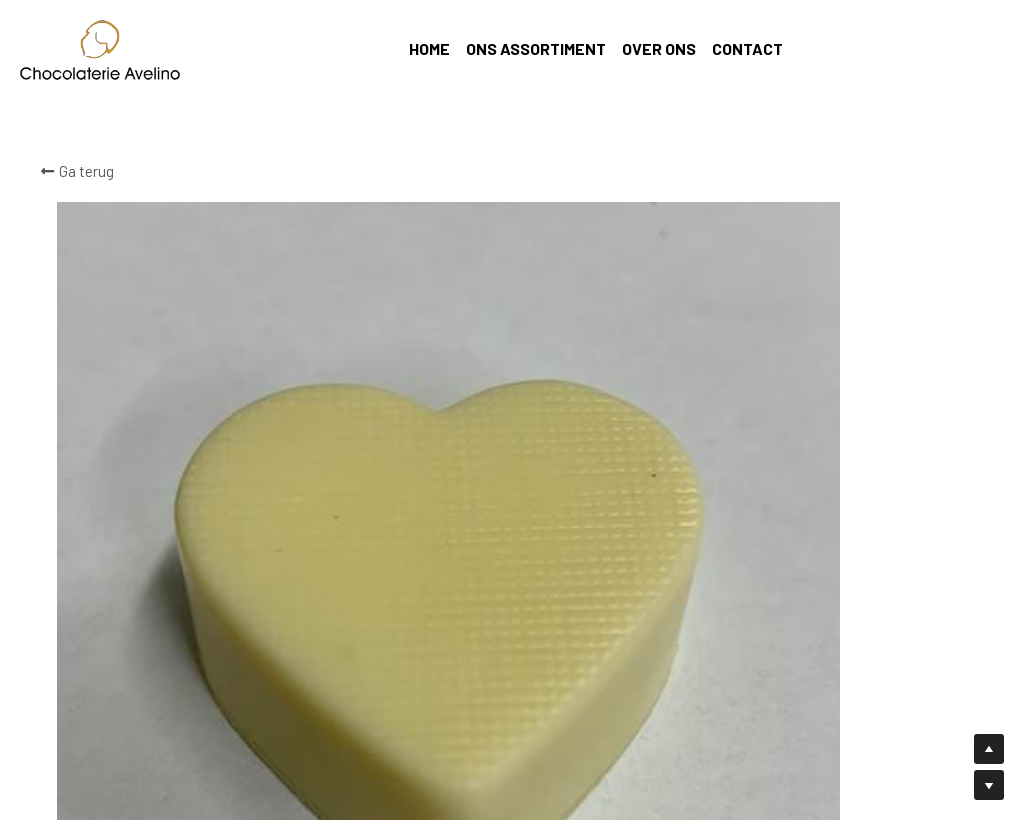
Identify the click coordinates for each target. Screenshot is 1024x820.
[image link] (100, 48)
